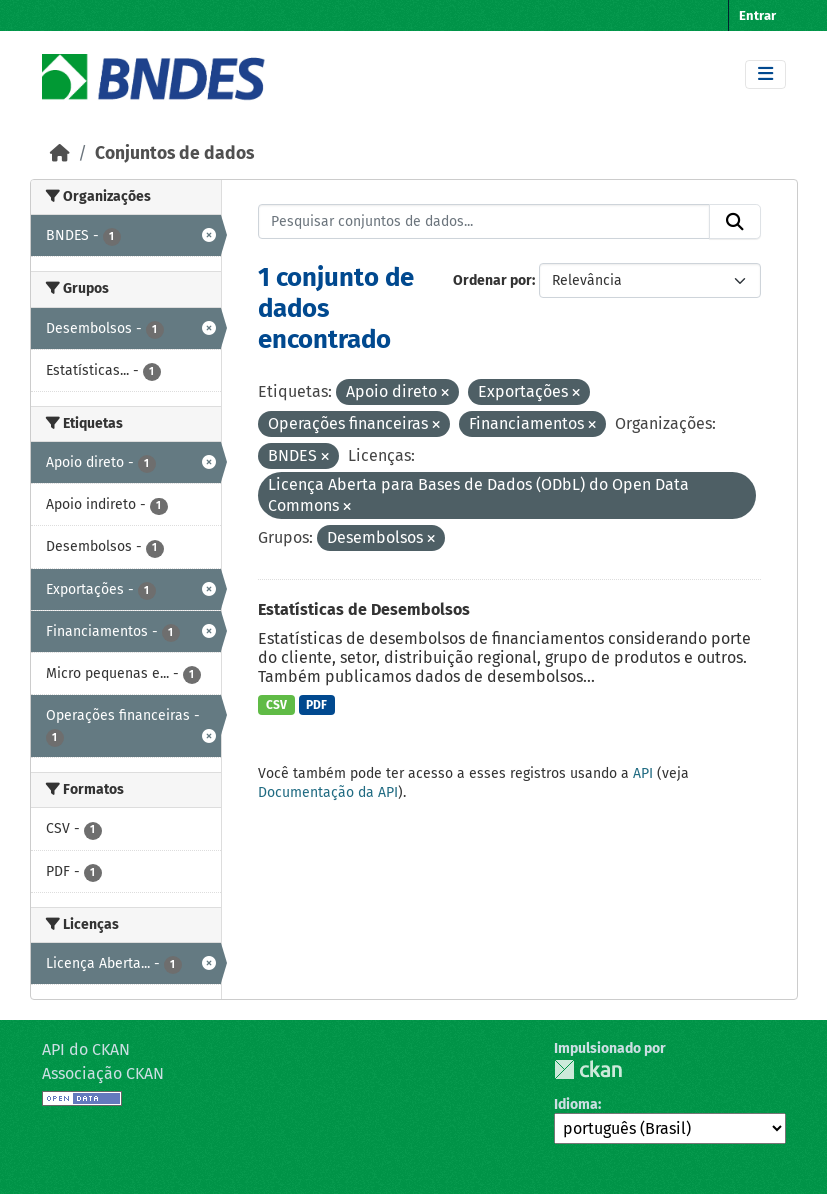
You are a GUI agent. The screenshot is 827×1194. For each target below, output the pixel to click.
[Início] (60, 153)
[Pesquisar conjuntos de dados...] (484, 222)
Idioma (576, 1104)
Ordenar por (492, 280)
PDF (316, 705)
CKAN (588, 1069)
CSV (276, 705)
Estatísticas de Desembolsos (364, 609)
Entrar (757, 15)
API (643, 773)
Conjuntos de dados (174, 153)
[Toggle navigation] (765, 74)
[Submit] (735, 222)
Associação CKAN (103, 1073)
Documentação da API (328, 792)
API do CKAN (86, 1049)
